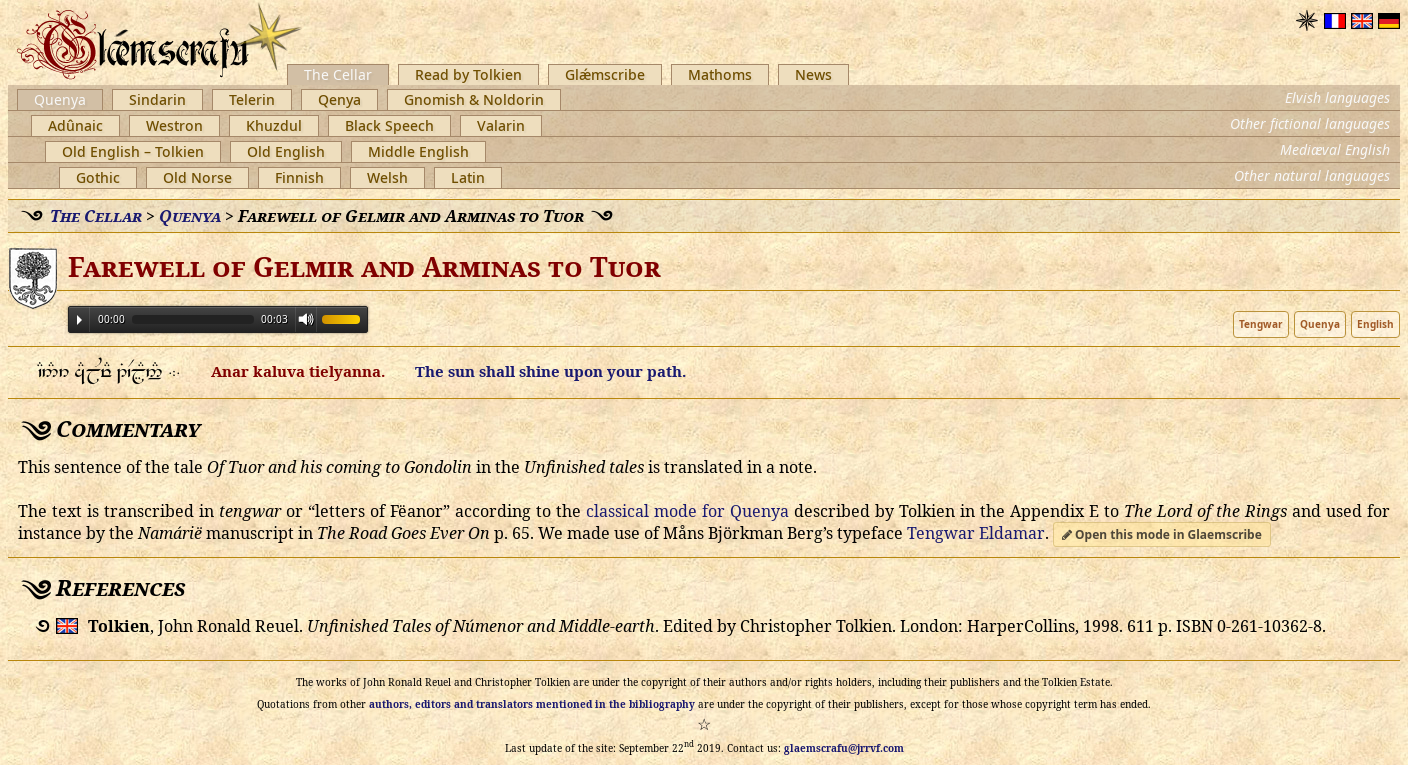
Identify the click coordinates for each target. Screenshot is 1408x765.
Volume (306, 318)
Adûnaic (75, 125)
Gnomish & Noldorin (474, 99)
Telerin (252, 99)
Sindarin (157, 99)
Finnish (299, 177)
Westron (174, 125)
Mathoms (720, 74)
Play (79, 320)
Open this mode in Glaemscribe (1162, 534)
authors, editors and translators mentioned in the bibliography (532, 704)
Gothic (98, 177)
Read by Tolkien (468, 74)
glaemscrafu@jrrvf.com (844, 748)
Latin (468, 177)
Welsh (387, 177)
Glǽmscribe (605, 74)
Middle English (418, 151)
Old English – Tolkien (133, 151)
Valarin (501, 125)
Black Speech (389, 125)
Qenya (339, 99)
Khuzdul (274, 125)
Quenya (60, 99)
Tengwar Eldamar (976, 533)
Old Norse (197, 177)
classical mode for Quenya (687, 511)
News (813, 74)
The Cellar (338, 74)
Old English (286, 151)
